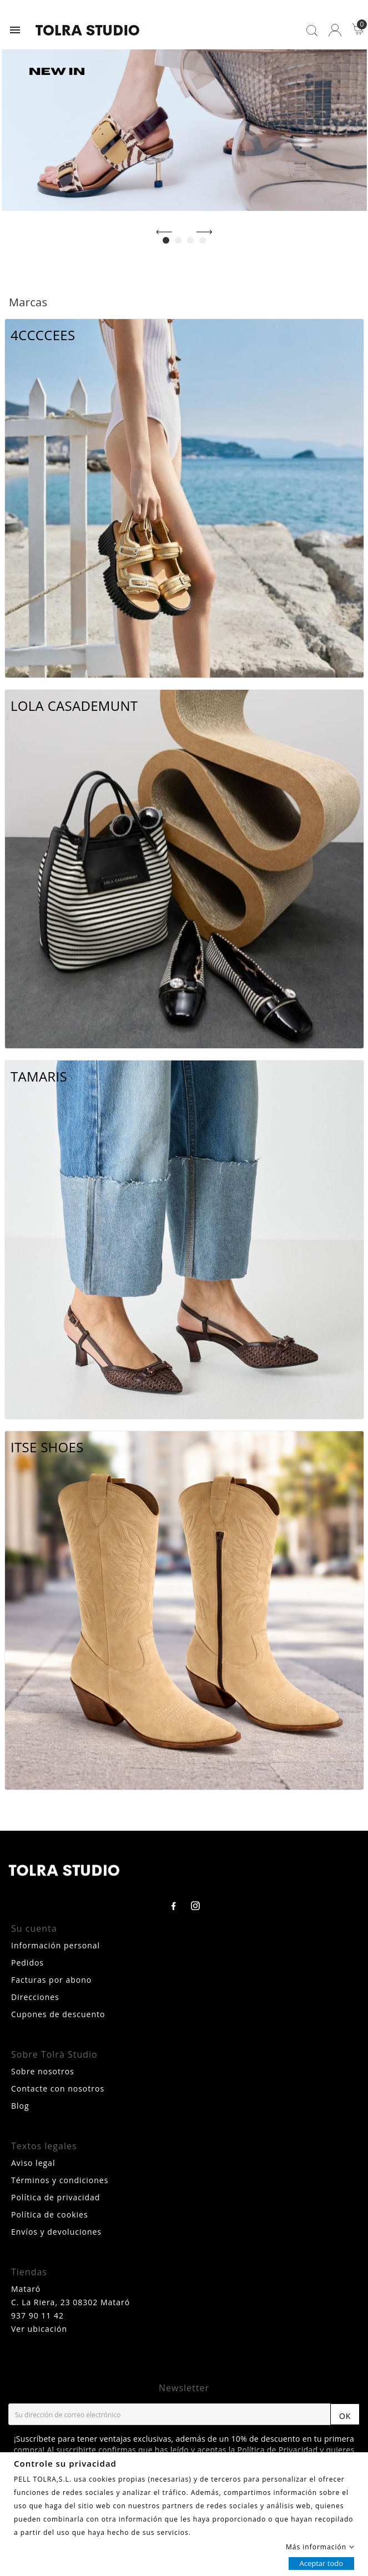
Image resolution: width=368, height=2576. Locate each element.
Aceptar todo (321, 2563)
